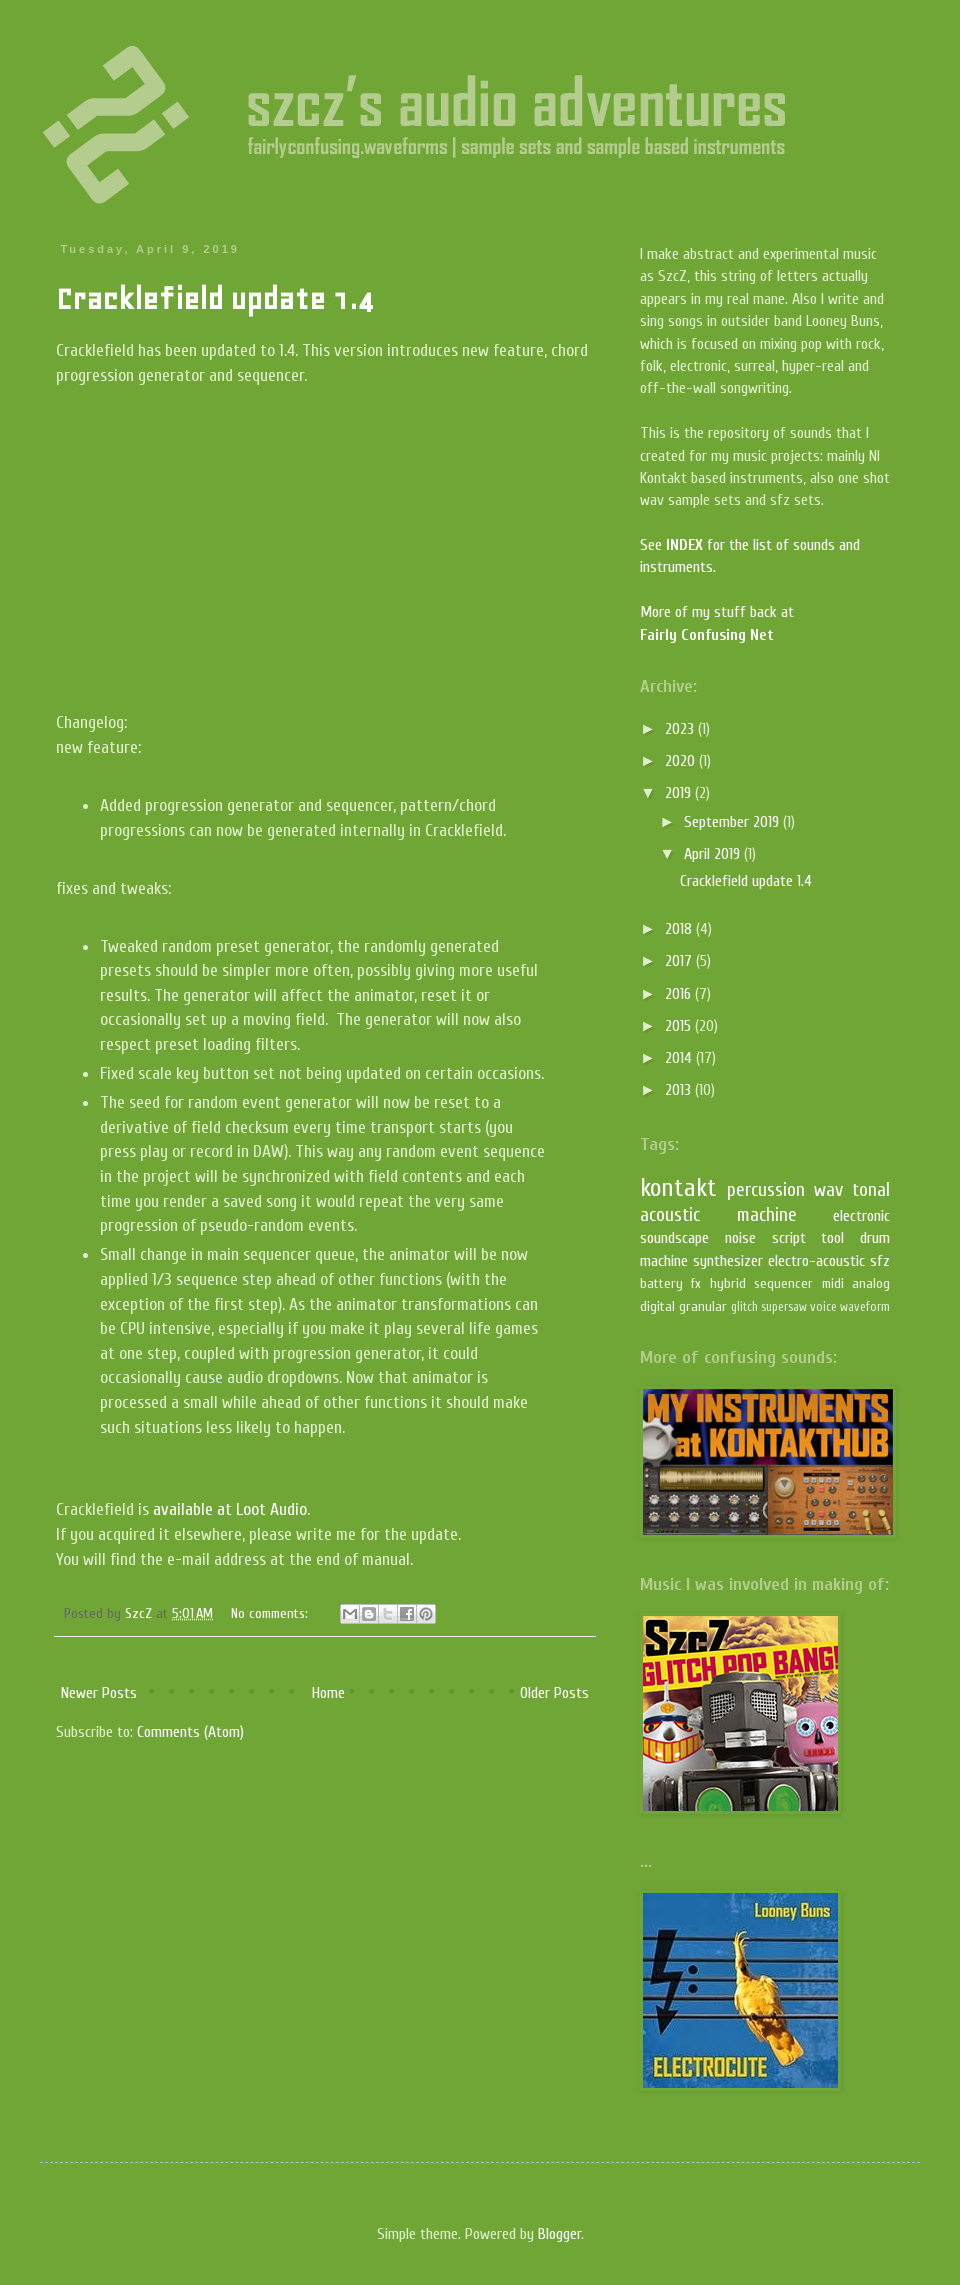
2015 (680, 1026)
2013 (680, 1090)
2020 (682, 761)
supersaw (784, 1307)
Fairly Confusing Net (707, 635)
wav (828, 1190)
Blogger (559, 2234)
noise (740, 1238)
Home (328, 1693)
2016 (680, 994)
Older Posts (554, 1693)
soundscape (674, 1238)
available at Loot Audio (230, 1509)
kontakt (678, 1188)
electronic (861, 1216)
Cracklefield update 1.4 (215, 299)
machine (767, 1215)
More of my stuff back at (717, 612)
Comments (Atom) (190, 1732)
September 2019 (733, 822)
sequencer (783, 1283)
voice (823, 1307)
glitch (744, 1307)
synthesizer (728, 1261)
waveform (865, 1307)
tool (832, 1238)
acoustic (670, 1215)
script (789, 1238)
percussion (766, 1190)
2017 (680, 961)
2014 (680, 1058)
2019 (680, 793)
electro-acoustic (816, 1261)
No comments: (271, 1613)
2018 (680, 929)
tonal (871, 1190)
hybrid (728, 1283)
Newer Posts (99, 1693)
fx (696, 1283)
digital (657, 1306)
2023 (681, 729)
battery (661, 1283)
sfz (880, 1261)
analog (871, 1283)
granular (703, 1306)
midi (833, 1283)
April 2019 (714, 854)
